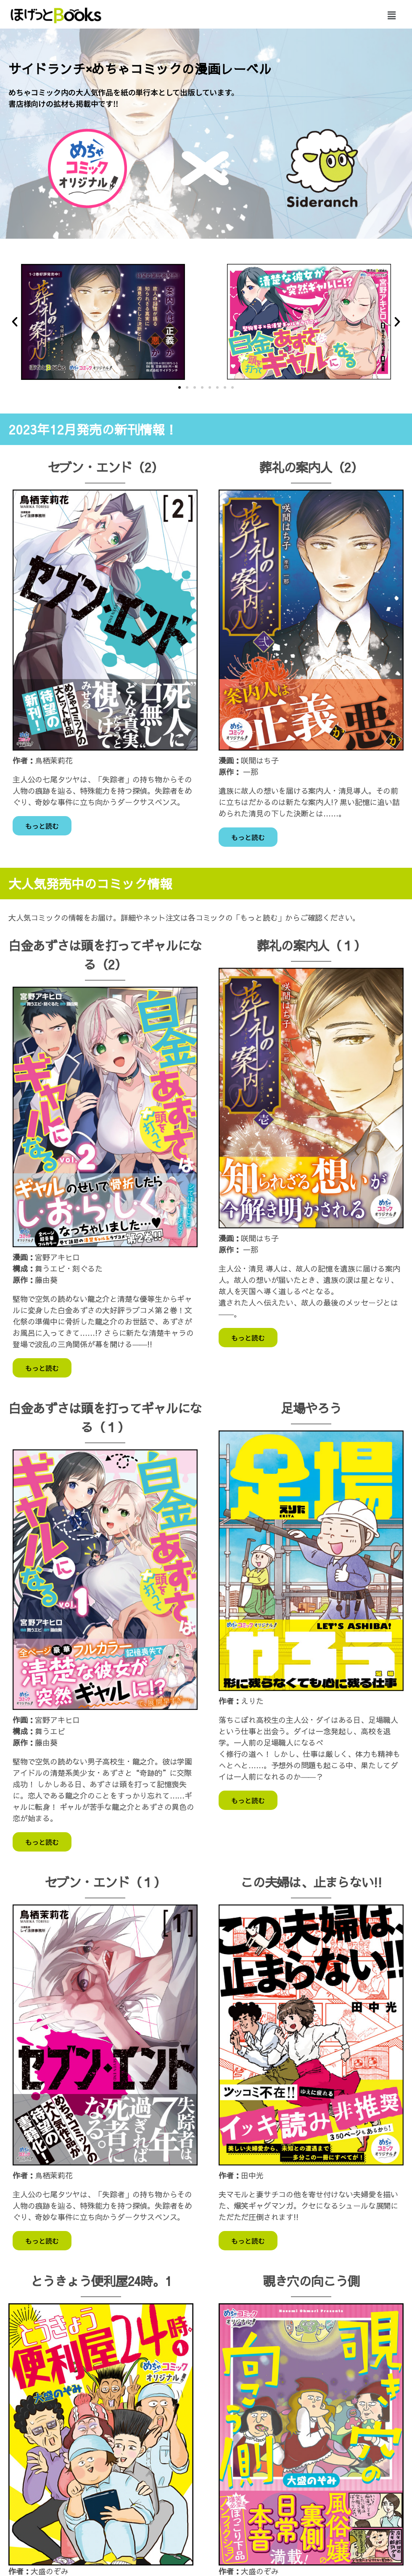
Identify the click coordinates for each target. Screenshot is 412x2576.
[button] (391, 15)
